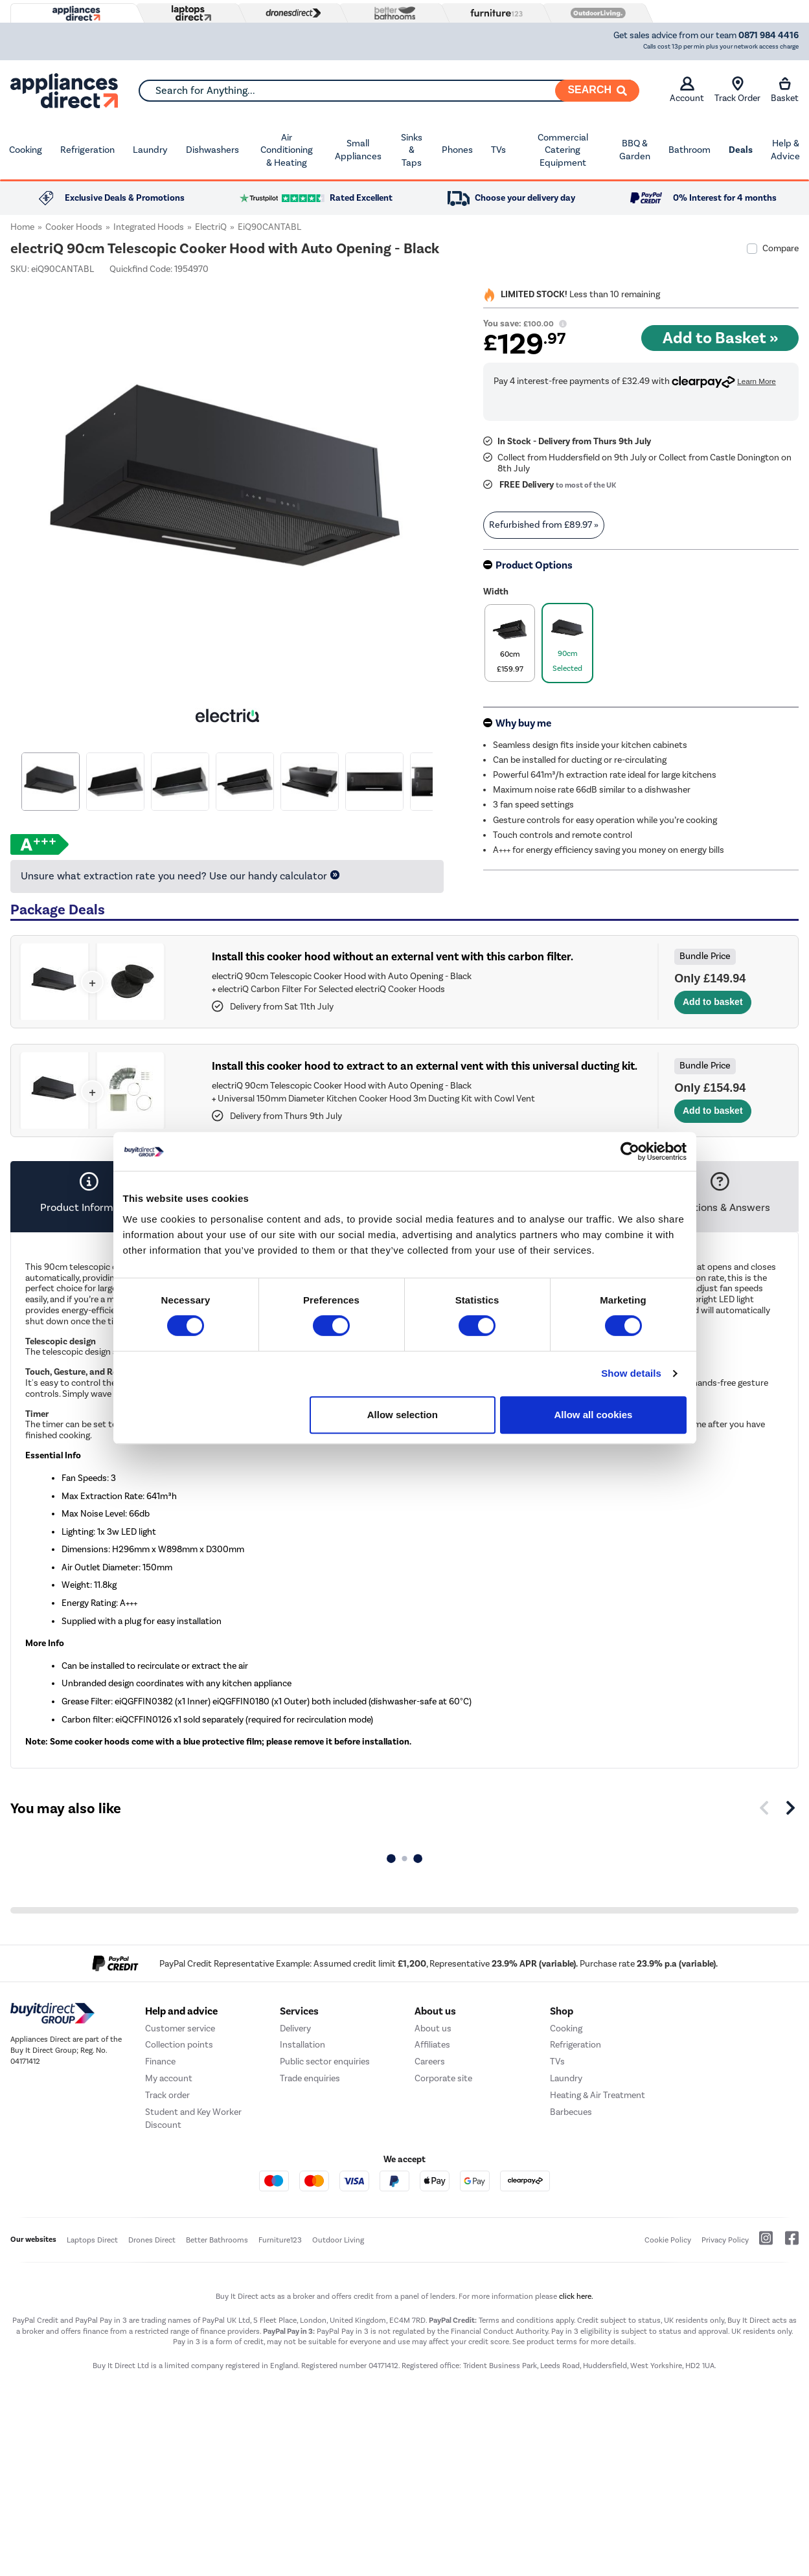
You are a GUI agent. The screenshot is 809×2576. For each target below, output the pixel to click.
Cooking (25, 149)
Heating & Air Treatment (597, 2095)
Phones (457, 149)
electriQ (211, 226)
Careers (430, 2061)
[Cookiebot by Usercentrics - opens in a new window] (630, 1151)
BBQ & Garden (634, 149)
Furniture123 (280, 2239)
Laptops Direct (92, 2239)
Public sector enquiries (325, 2061)
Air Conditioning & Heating (286, 149)
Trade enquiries (310, 2078)
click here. (576, 2296)
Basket (785, 90)
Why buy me (523, 723)
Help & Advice (785, 149)
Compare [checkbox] (780, 248)
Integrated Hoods (148, 226)
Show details (631, 1373)
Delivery (295, 2028)
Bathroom (689, 149)
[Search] (597, 91)
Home (22, 226)
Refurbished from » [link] (543, 524)
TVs (498, 149)
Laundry (150, 149)
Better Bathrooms (217, 2239)
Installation (302, 2044)
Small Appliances (358, 149)
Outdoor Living (338, 2239)
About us (433, 2028)
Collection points (179, 2044)
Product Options (534, 565)
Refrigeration (87, 149)
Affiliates (432, 2044)
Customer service (180, 2028)
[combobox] (388, 90)
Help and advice (181, 2011)
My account (168, 2078)
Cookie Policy (667, 2239)
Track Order (737, 90)
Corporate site (443, 2078)
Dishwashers (212, 149)
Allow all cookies (593, 1414)
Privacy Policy (725, 2239)
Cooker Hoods (73, 226)
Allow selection (402, 1414)
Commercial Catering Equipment (563, 149)
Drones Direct (152, 2239)
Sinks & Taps (411, 149)
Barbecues (571, 2112)
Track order (167, 2095)
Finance (160, 2061)
